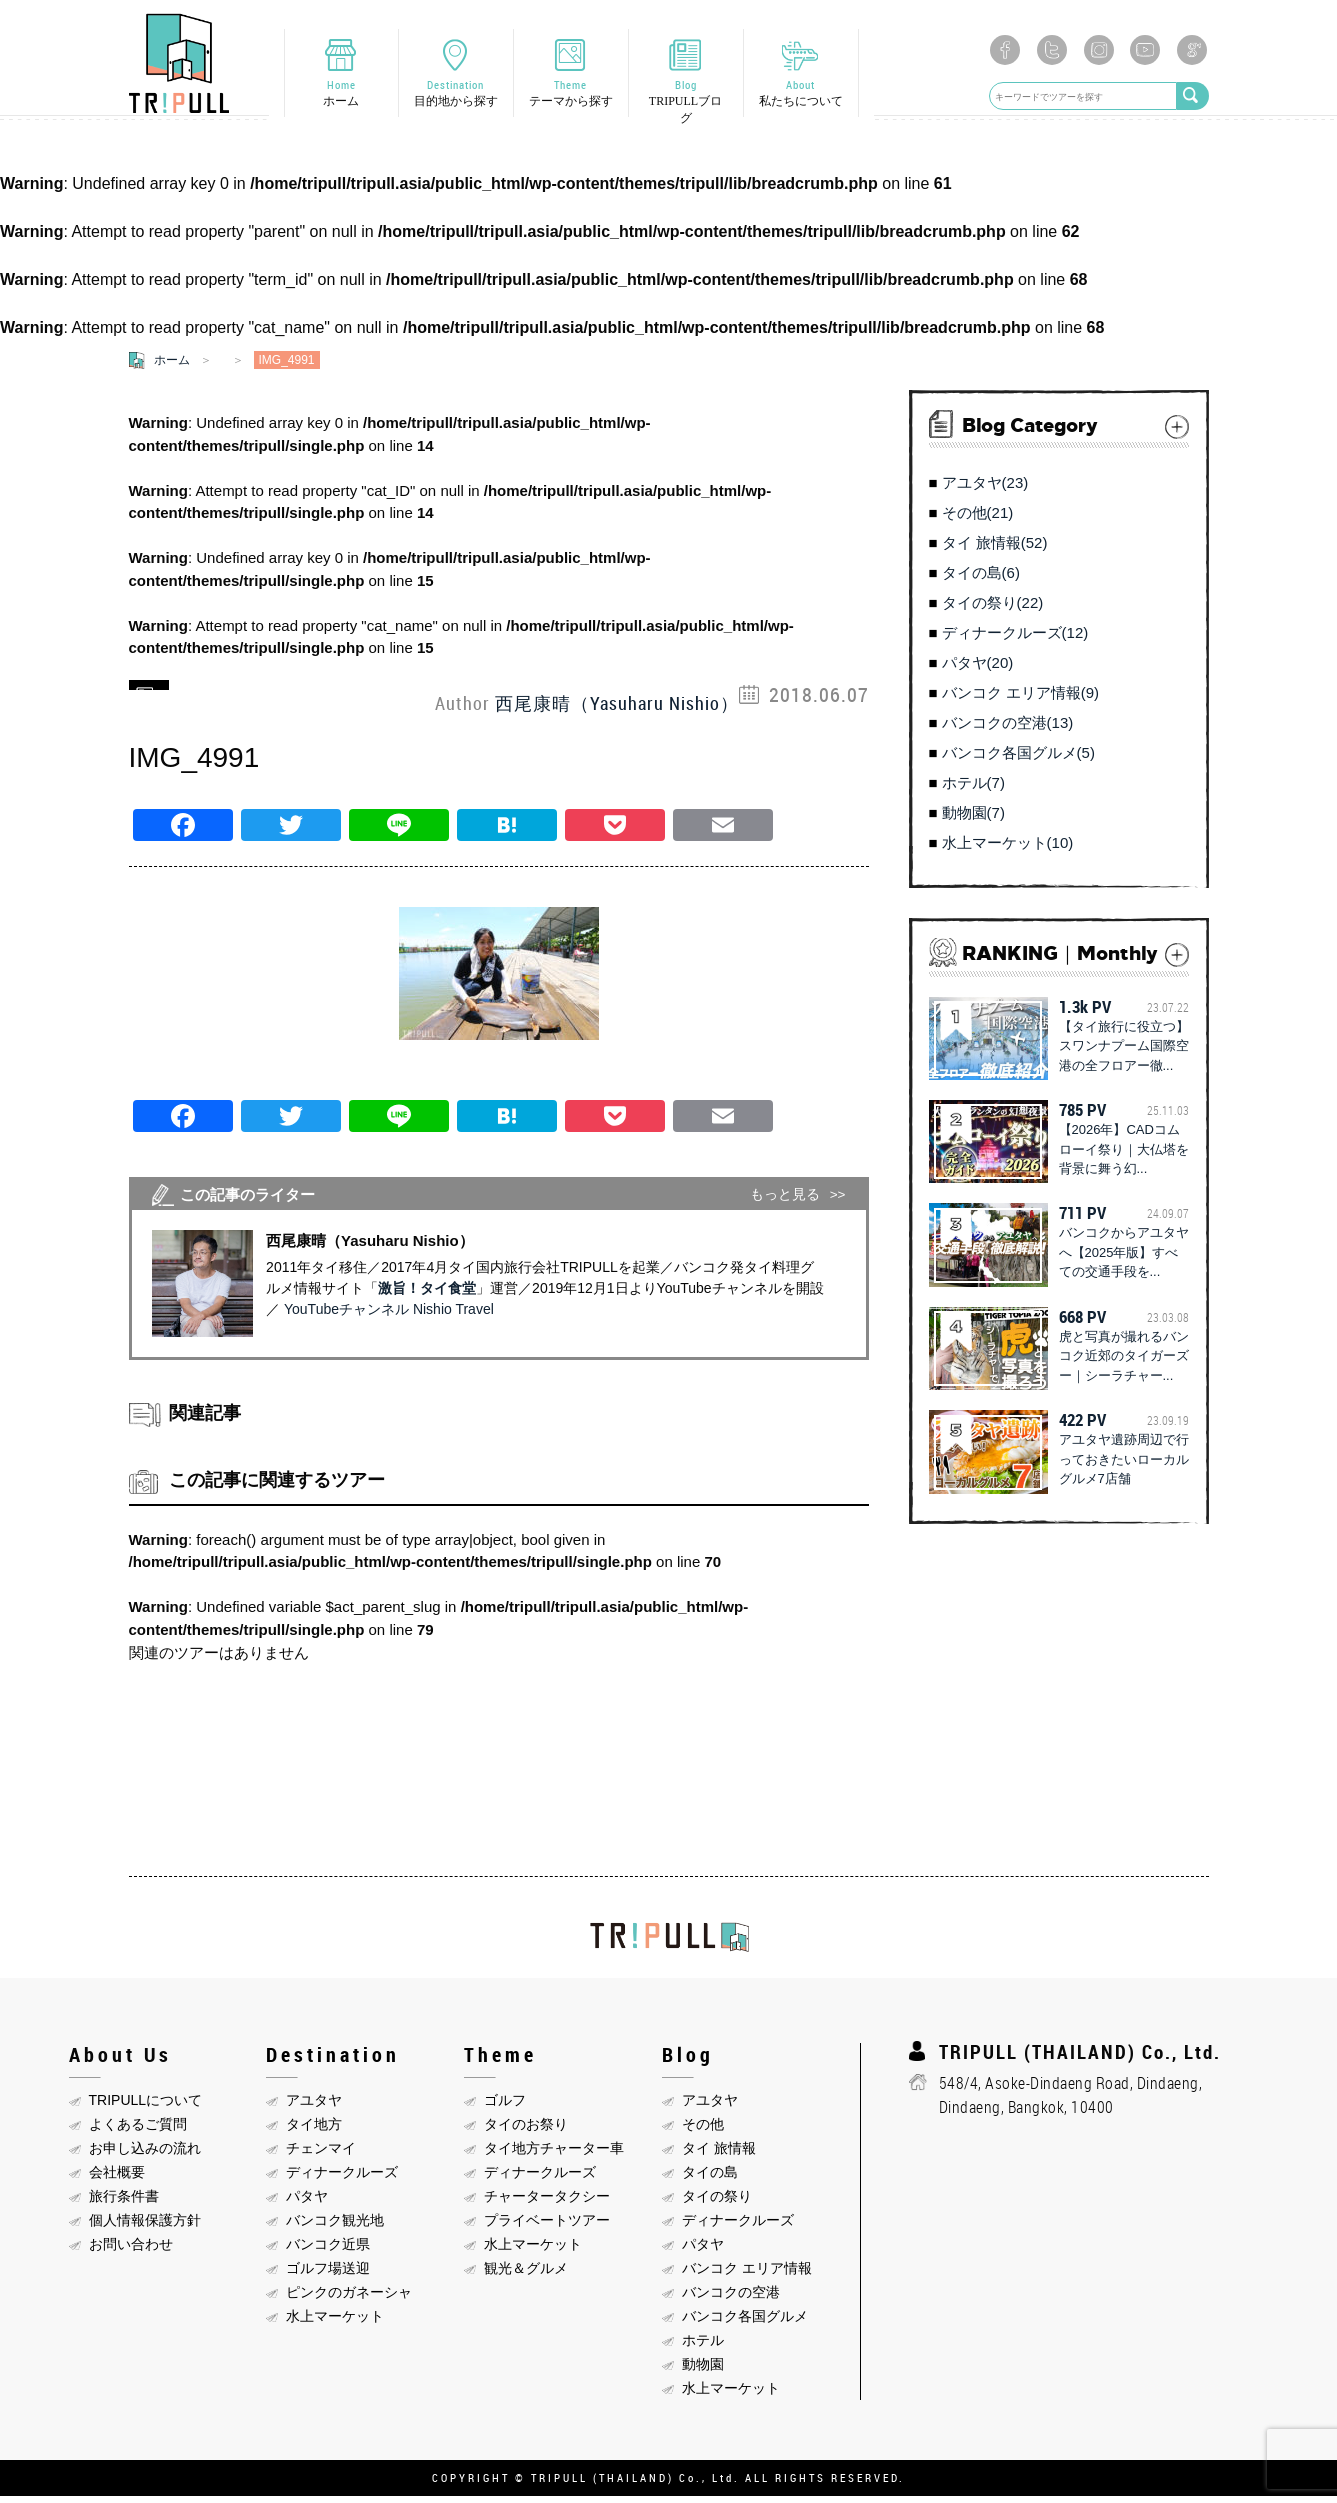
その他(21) (978, 519)
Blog (686, 104)
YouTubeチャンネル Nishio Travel (389, 1316)
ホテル (703, 2346)
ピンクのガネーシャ (349, 2298)
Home (341, 95)
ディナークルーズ (342, 2178)
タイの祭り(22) (993, 609)
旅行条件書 (124, 2202)
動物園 (703, 2370)
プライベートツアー (547, 2226)
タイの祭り (717, 2202)
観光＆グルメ (526, 2274)
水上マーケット (335, 2322)
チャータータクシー (547, 2202)
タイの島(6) (981, 579)
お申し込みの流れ (145, 2154)
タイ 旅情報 (719, 2154)
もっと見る (785, 1200)
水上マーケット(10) (1008, 849)
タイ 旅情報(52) (995, 549)
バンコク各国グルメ (745, 2322)
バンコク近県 (328, 2250)
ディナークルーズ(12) (1015, 639)
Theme (571, 95)
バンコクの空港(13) (1008, 729)
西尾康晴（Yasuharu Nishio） (617, 709)
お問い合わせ (131, 2250)
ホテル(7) (973, 789)
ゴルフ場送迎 (328, 2274)
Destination (456, 95)
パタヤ (307, 2202)
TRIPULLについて (146, 2106)
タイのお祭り (526, 2130)
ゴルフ (505, 2106)
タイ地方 (314, 2130)
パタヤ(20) (978, 669)
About (801, 95)
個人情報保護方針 (145, 2226)
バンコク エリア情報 (747, 2274)
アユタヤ (314, 2106)
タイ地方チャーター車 (554, 2154)
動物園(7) (973, 819)
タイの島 (710, 2178)
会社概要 (117, 2178)
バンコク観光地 (335, 2226)
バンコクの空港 (731, 2298)
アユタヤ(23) (985, 489)
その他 (703, 2130)
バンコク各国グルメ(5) (1018, 759)
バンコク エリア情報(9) (1021, 699)
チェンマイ (321, 2154)
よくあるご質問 (138, 2130)
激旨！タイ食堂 (427, 1295)
